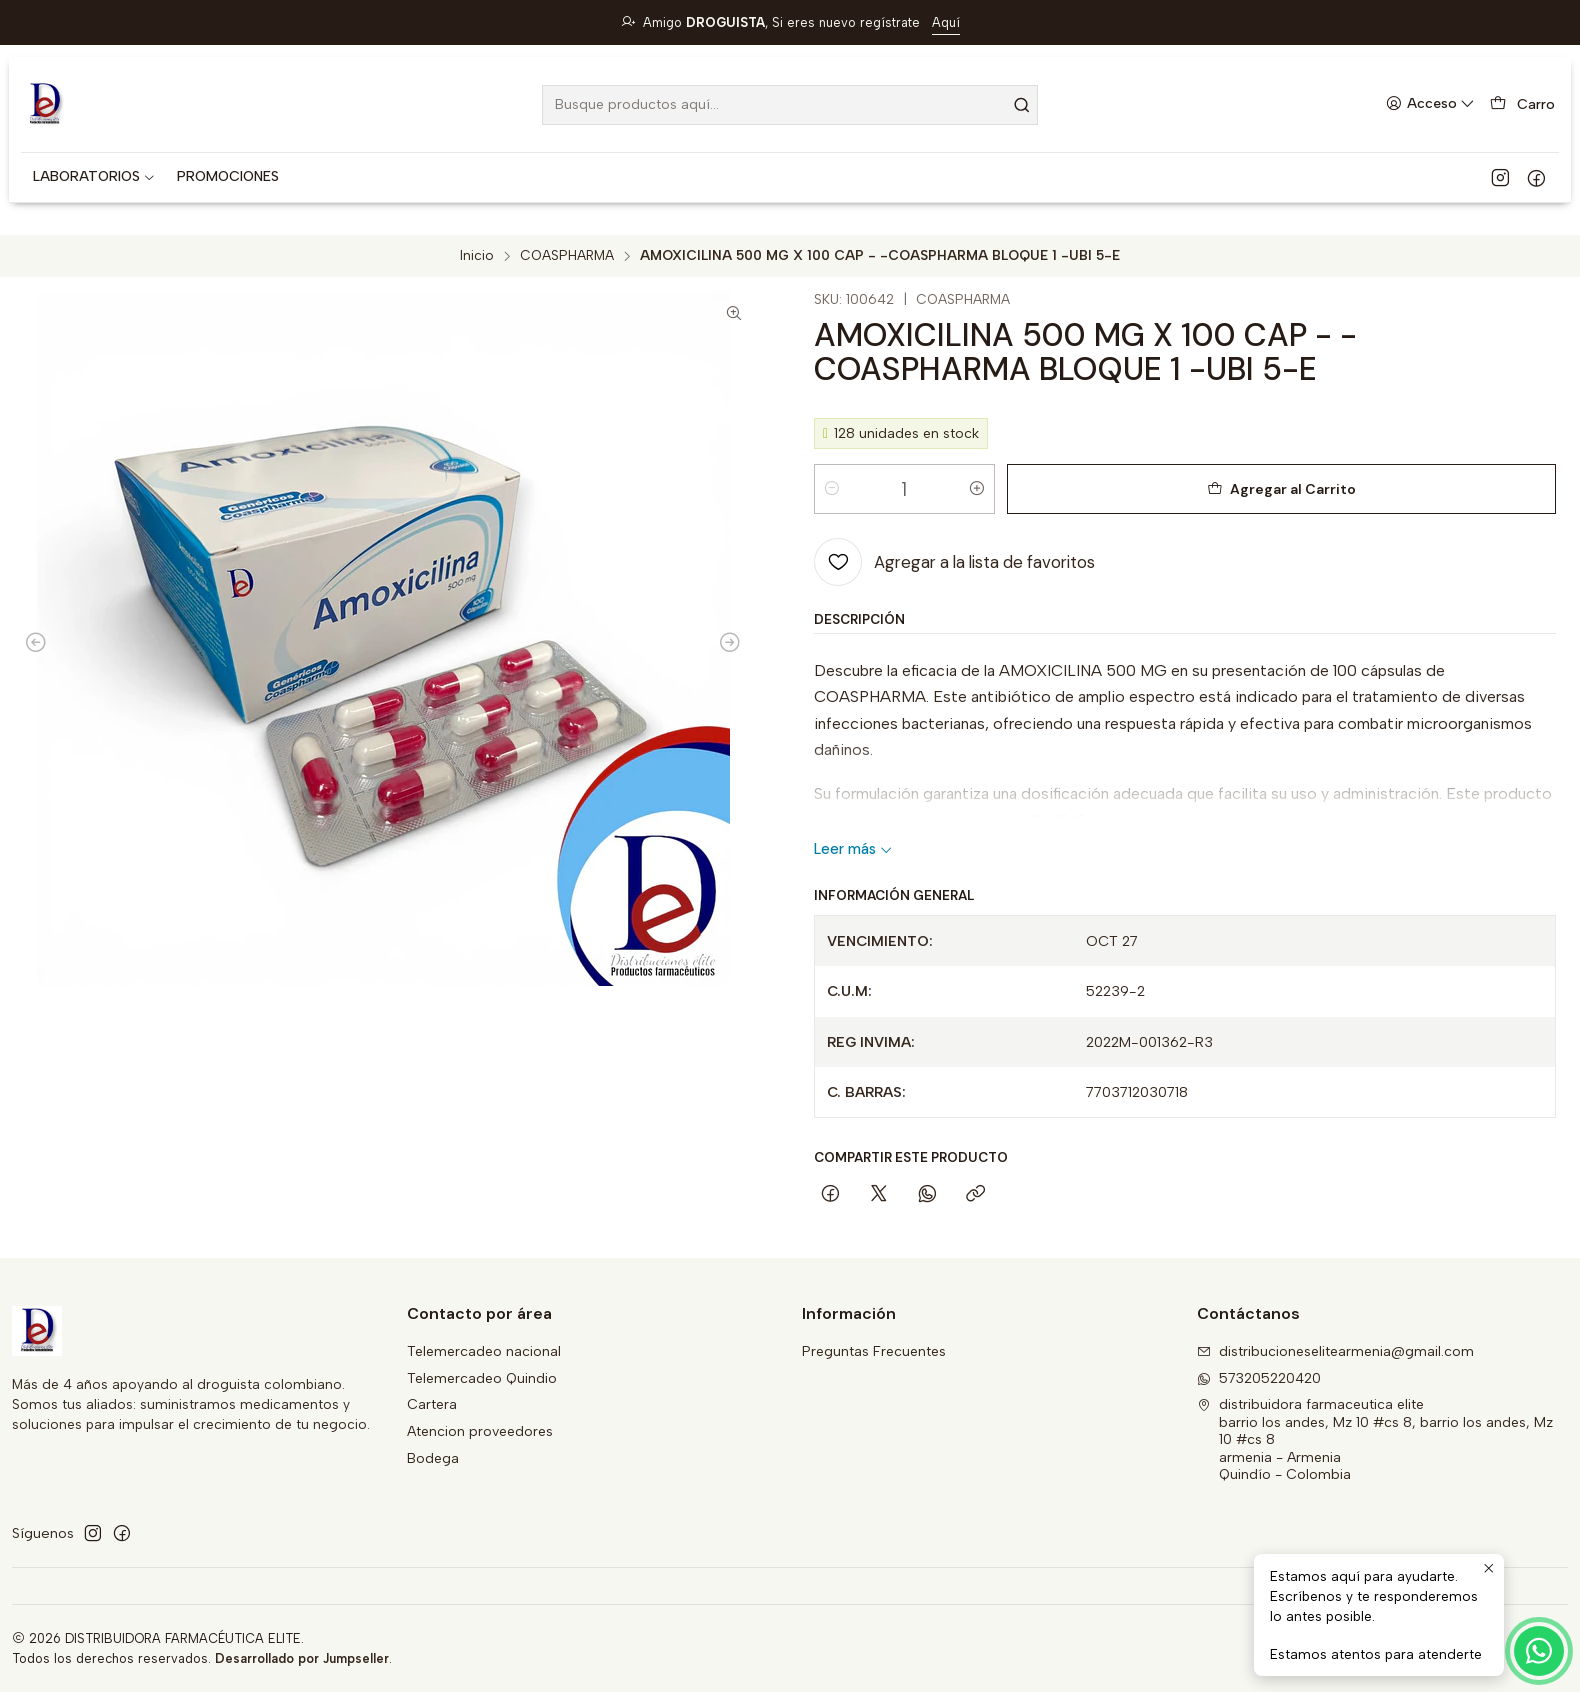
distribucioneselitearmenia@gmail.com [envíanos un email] (1335, 1351)
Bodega (433, 1458)
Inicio (477, 256)
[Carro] (1522, 104)
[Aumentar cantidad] (977, 489)
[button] (94, 177)
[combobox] (790, 105)
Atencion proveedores (480, 1431)
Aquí (946, 22)
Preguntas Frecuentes (874, 1351)
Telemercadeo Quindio (482, 1378)
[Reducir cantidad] (832, 489)
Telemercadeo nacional (484, 1351)
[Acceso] (1430, 104)
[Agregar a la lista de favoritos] (954, 562)
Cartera (432, 1404)
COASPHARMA (567, 256)
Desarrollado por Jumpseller (302, 1658)
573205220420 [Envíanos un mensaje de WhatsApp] (1259, 1378)
